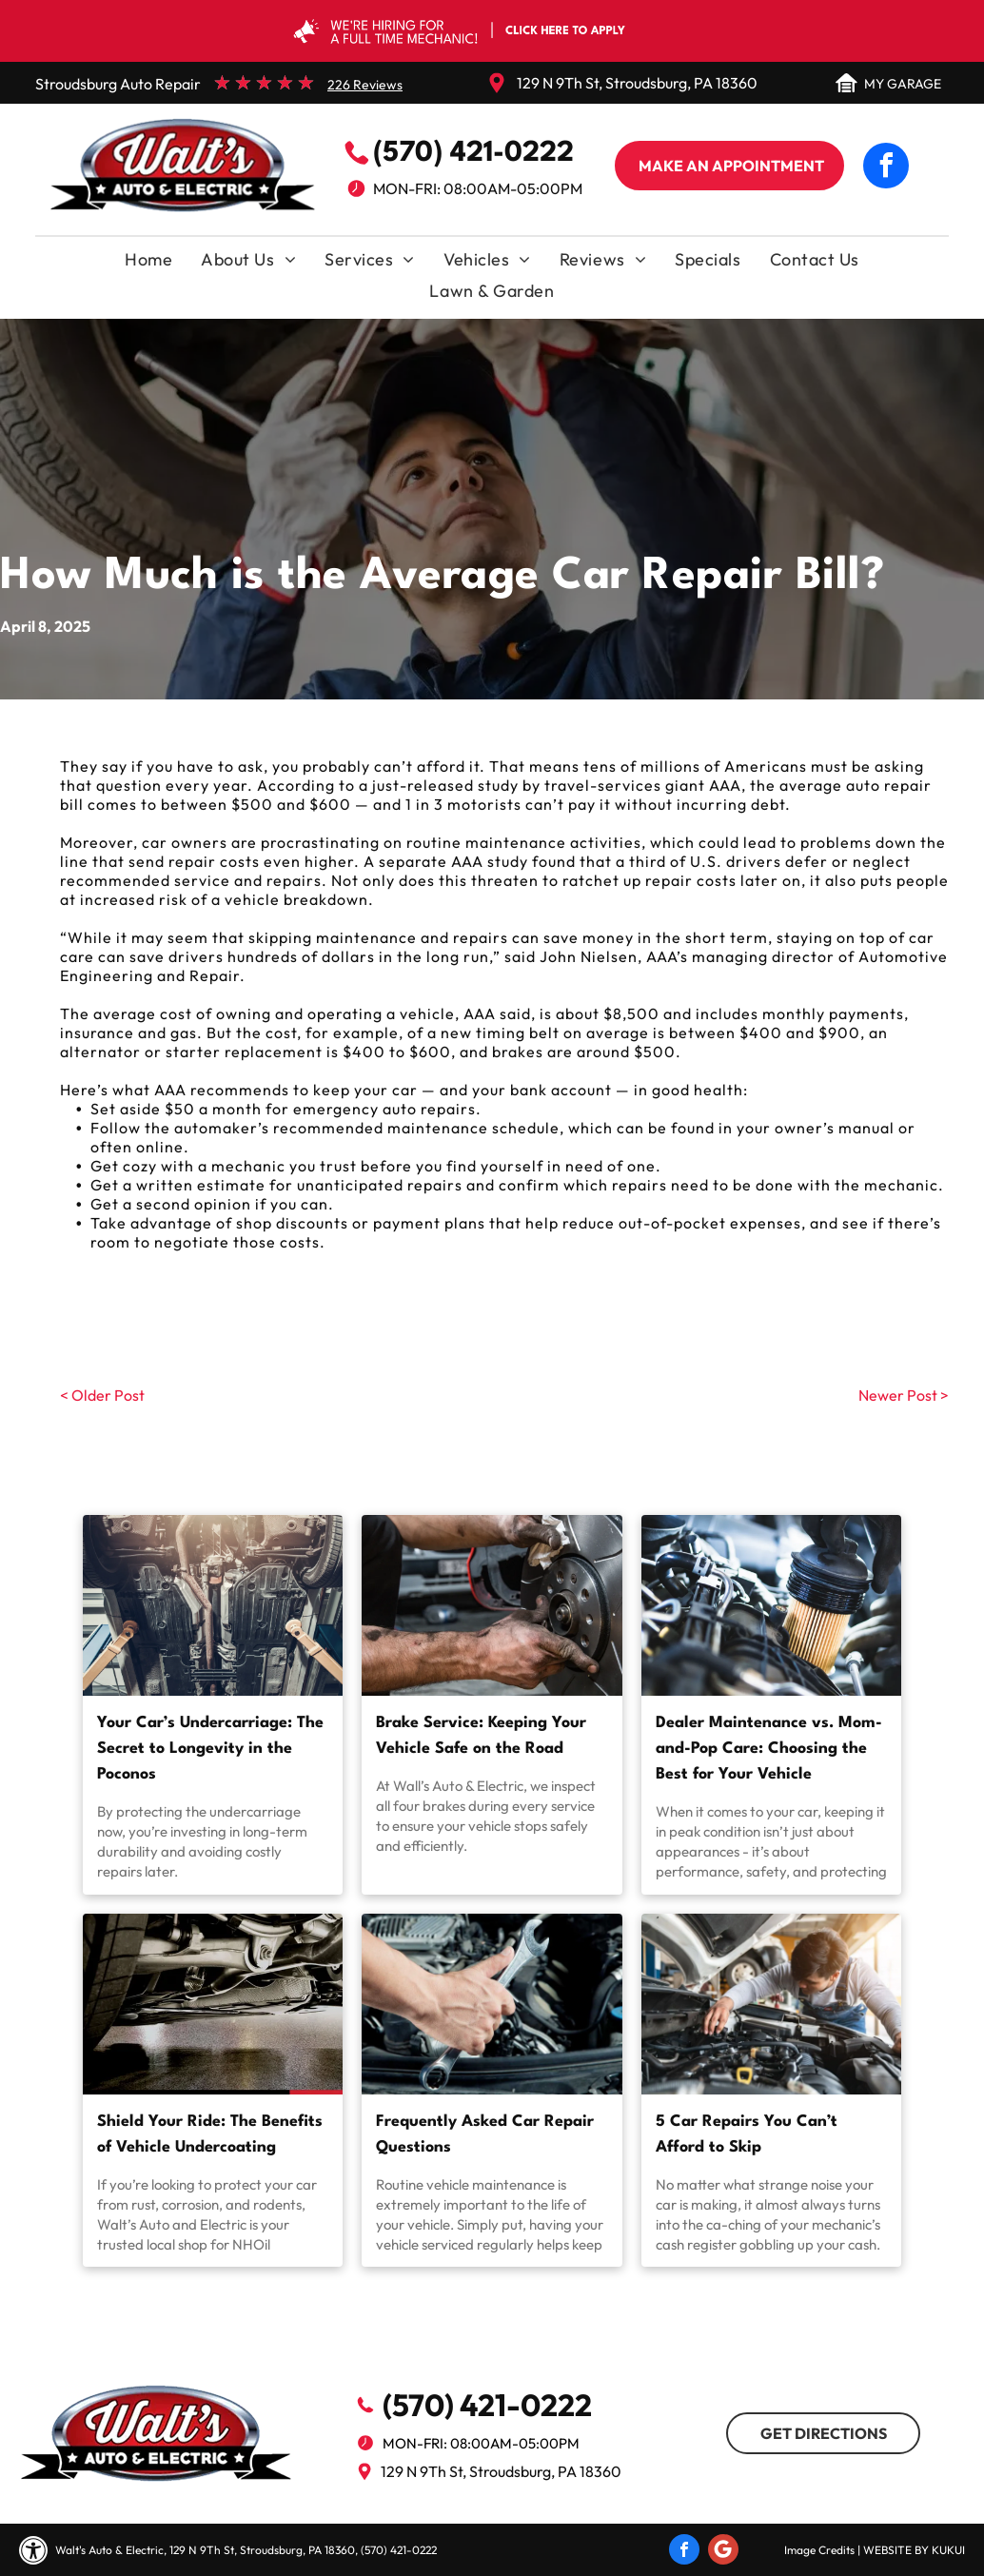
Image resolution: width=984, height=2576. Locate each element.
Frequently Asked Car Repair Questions (485, 2134)
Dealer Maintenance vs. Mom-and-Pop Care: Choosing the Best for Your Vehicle (769, 1748)
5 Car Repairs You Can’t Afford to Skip (746, 2134)
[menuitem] (148, 264)
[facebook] (886, 168)
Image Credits (819, 2550)
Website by (896, 2550)
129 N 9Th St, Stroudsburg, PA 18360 (637, 82)
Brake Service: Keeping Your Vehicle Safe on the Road (481, 1736)
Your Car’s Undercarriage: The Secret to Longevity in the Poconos (210, 1748)
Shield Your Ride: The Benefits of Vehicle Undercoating (210, 2134)
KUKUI (948, 2550)
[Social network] (723, 2551)
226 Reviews (365, 84)
